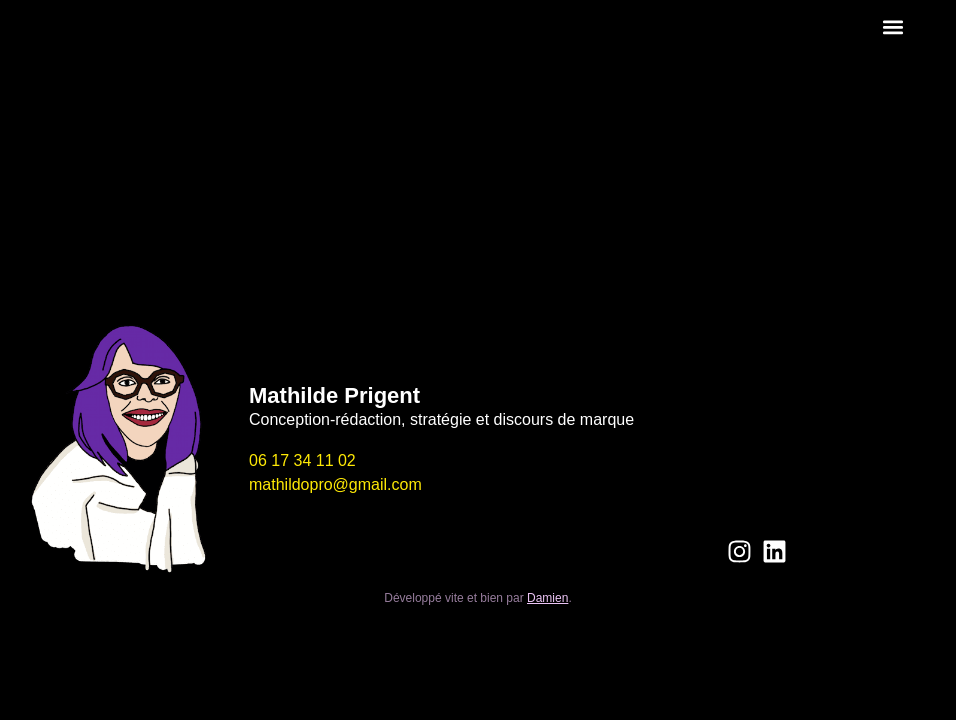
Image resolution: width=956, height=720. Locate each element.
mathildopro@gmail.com (335, 484)
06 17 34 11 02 (302, 460)
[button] (893, 26)
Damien (547, 598)
